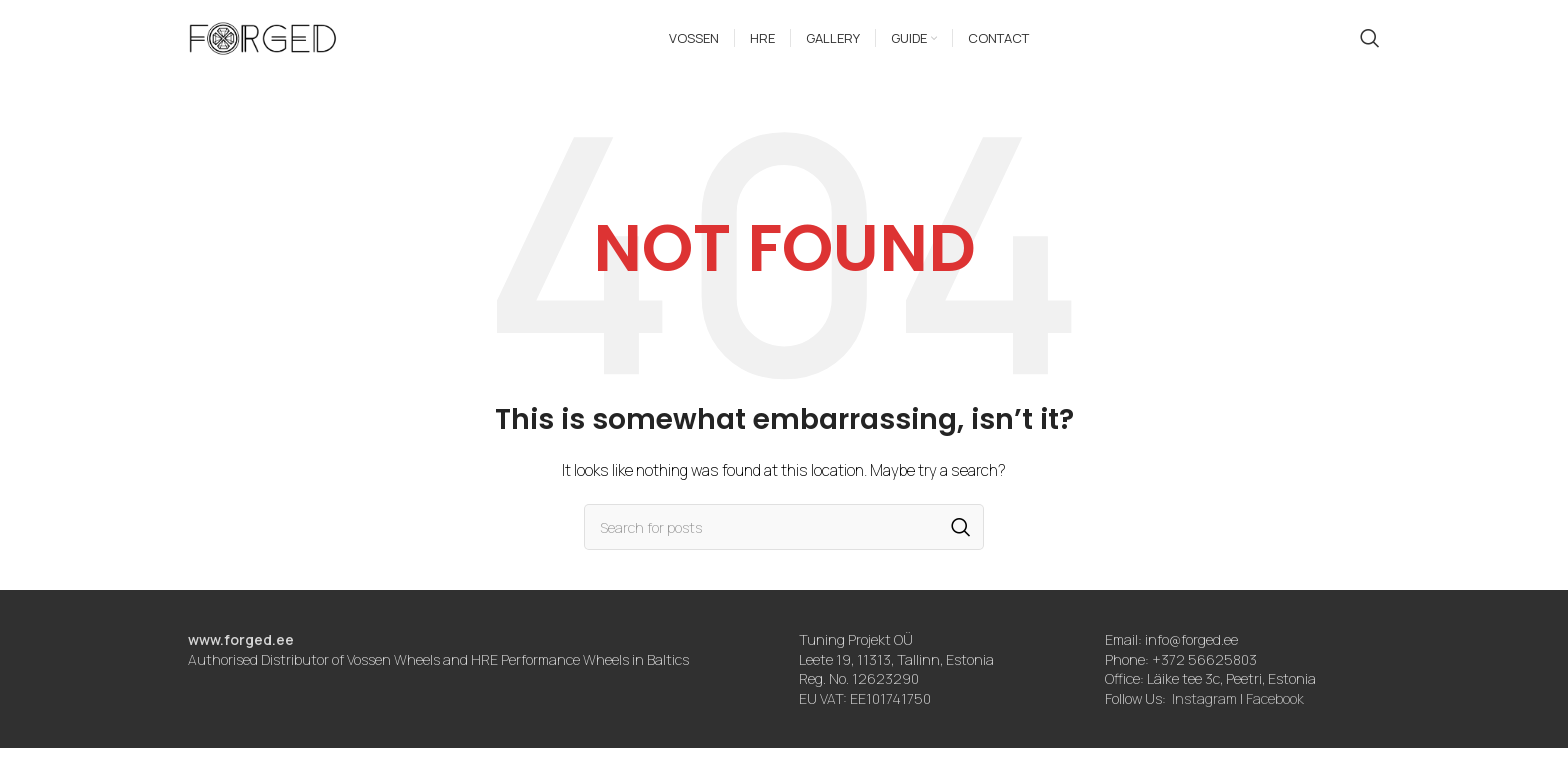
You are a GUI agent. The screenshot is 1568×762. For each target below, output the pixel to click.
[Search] (1370, 45)
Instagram (1204, 711)
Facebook (1275, 711)
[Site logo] (263, 43)
